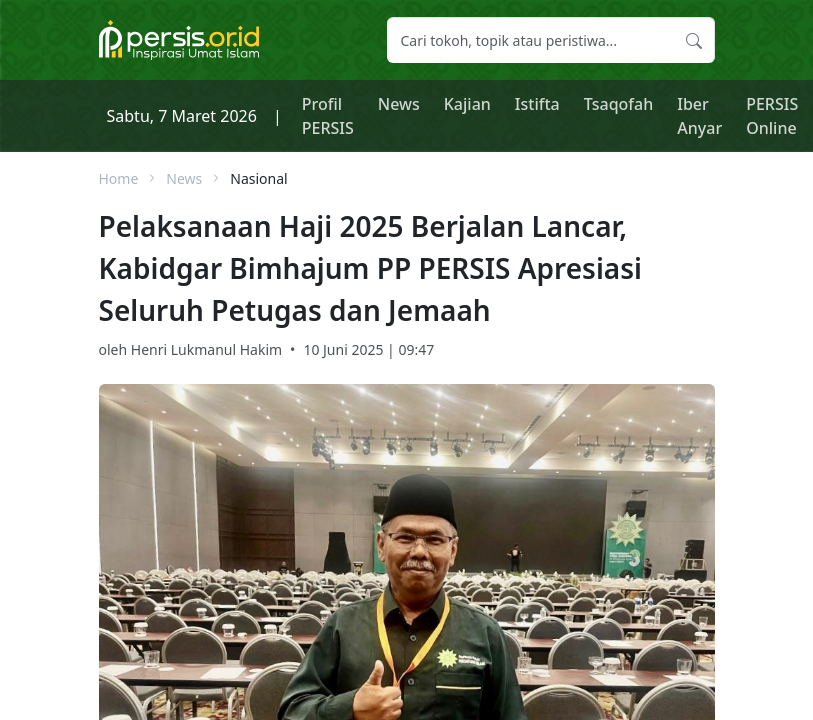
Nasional (258, 178)
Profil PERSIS (328, 116)
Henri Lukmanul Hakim (206, 349)
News (399, 104)
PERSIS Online (772, 116)
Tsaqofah (619, 104)
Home (119, 178)
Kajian (467, 104)
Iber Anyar (699, 116)
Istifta (537, 104)
